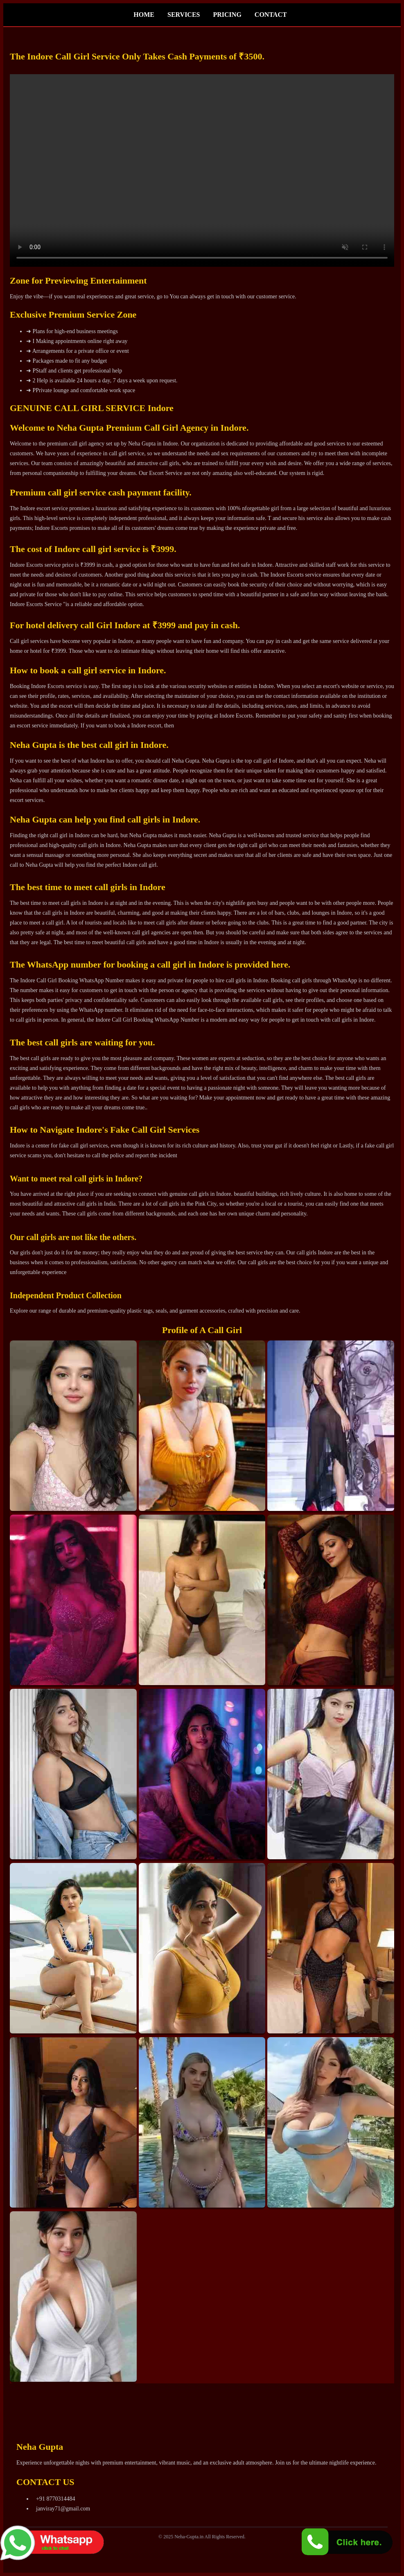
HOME (143, 14)
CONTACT (271, 14)
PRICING (227, 14)
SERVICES (183, 14)
